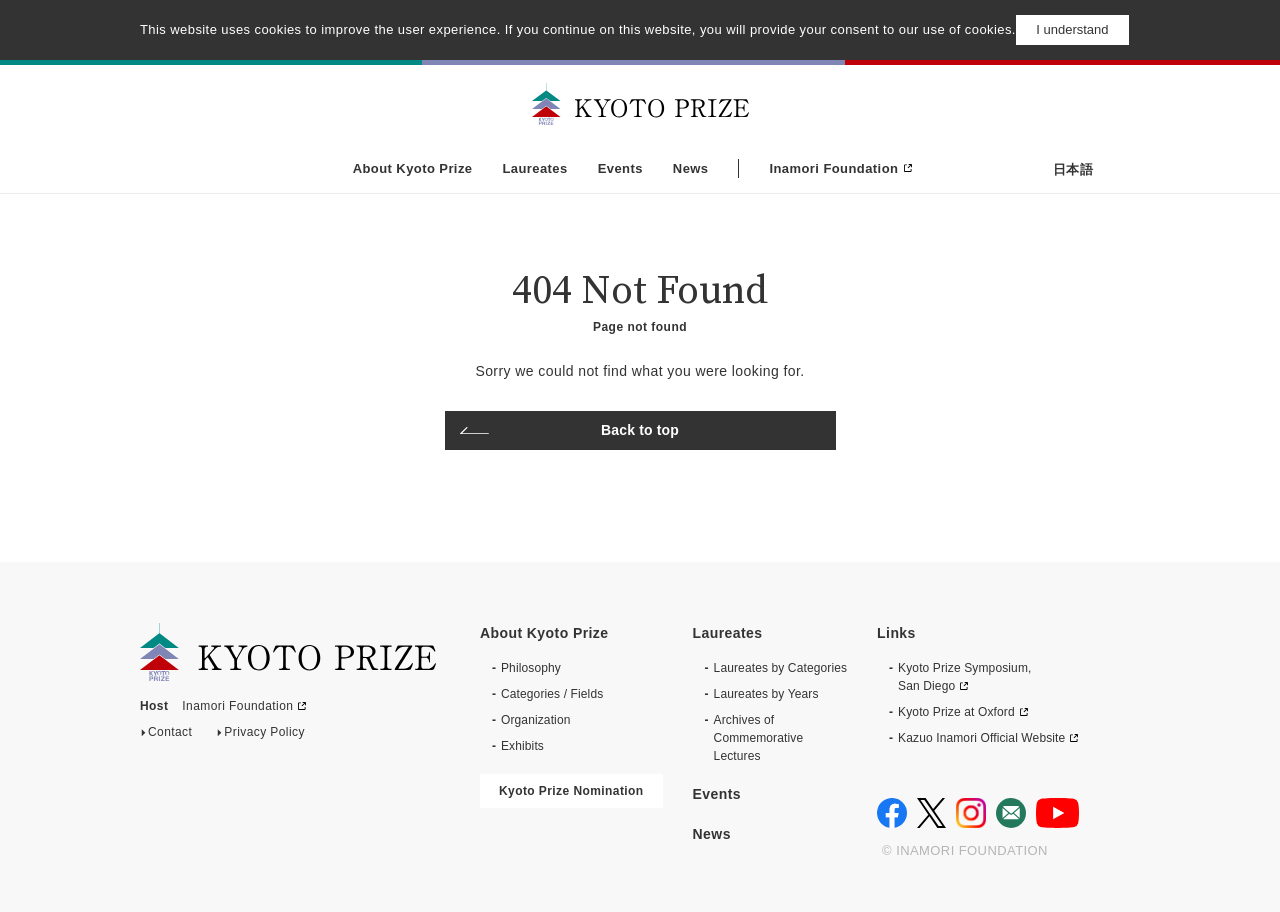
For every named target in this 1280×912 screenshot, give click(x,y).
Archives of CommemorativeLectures (759, 738)
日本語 (1073, 169)
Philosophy (531, 668)
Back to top (640, 430)
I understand (1072, 29)
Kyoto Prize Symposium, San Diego (964, 677)
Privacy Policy (264, 736)
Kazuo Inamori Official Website (981, 738)
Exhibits (522, 746)
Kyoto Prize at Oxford (956, 712)
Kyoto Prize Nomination (571, 791)
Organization (535, 720)
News (691, 168)
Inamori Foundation (833, 168)
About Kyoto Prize (413, 168)
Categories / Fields (552, 694)
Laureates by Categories (781, 668)
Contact (170, 736)
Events (620, 168)
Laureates (534, 168)
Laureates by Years (766, 694)
